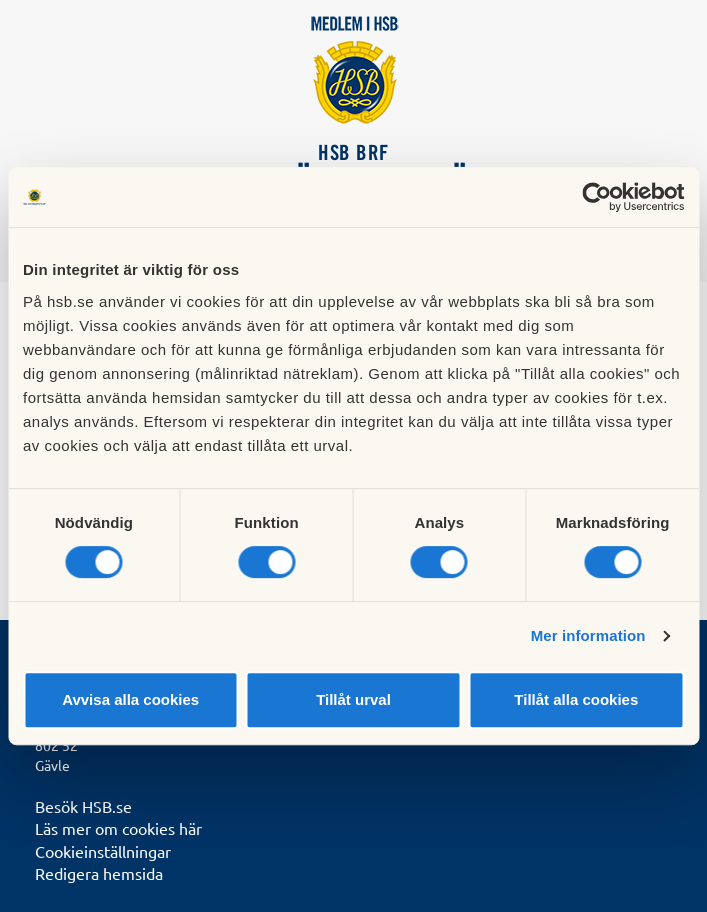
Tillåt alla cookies (576, 699)
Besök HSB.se (83, 806)
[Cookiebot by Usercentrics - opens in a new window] (596, 197)
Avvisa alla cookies (130, 699)
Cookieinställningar (103, 851)
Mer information (588, 635)
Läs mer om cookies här (118, 828)
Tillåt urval (353, 699)
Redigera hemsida (99, 873)
